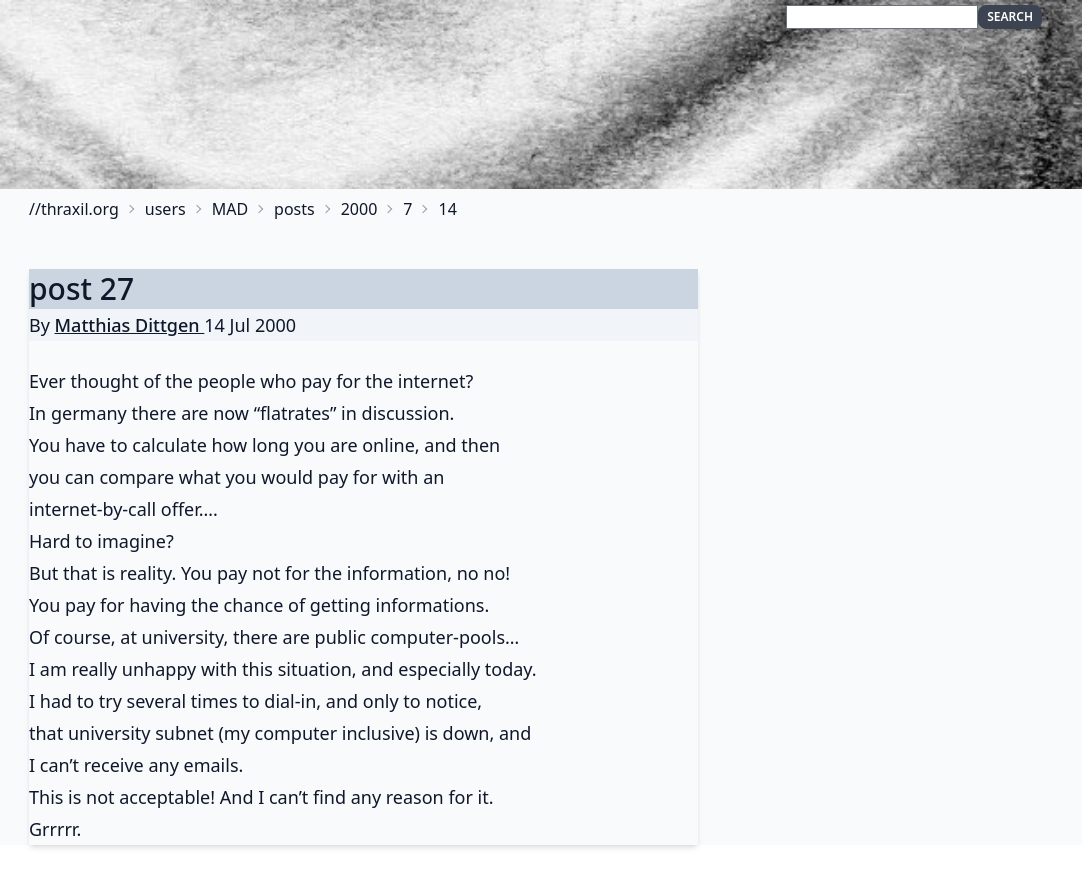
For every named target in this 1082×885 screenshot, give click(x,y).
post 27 (81, 288)
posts (294, 209)
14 (447, 209)
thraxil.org (80, 209)
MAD (230, 209)
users (165, 209)
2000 (359, 209)
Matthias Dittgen (130, 325)
